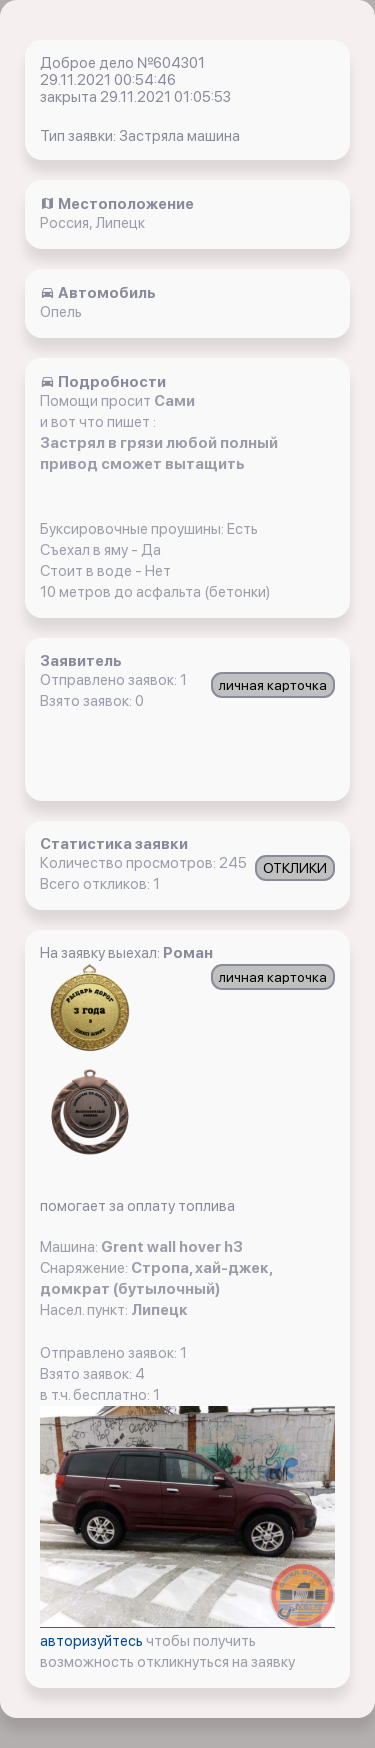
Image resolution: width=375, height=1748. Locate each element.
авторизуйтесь (93, 1641)
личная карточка (273, 685)
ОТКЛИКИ (295, 868)
